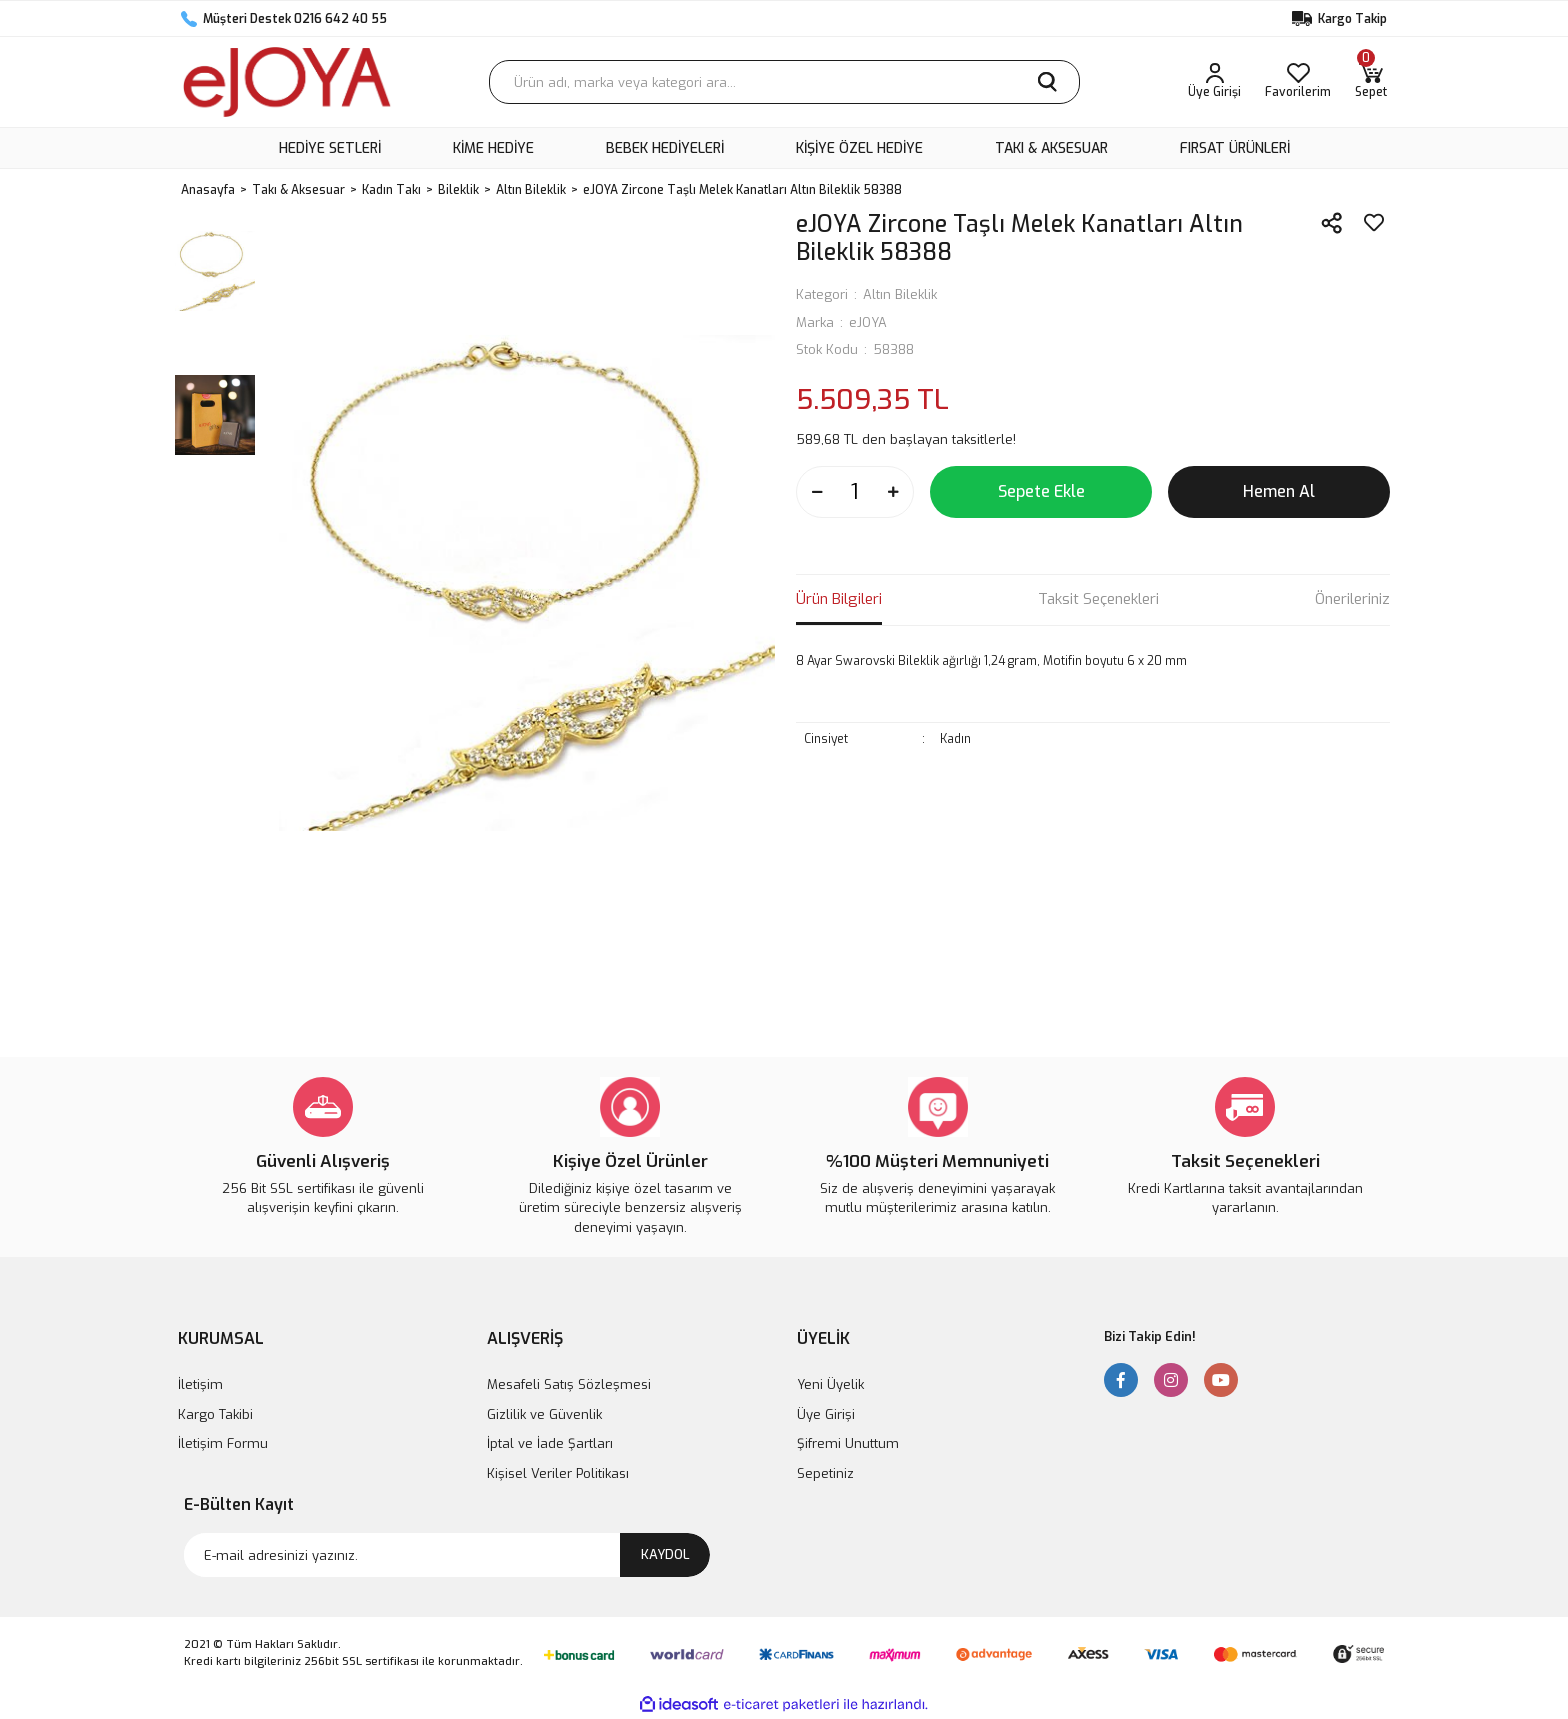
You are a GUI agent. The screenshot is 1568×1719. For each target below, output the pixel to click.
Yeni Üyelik (830, 1384)
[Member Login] (1214, 82)
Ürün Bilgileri (839, 599)
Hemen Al (1279, 491)
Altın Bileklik (900, 294)
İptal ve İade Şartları (550, 1443)
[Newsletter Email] (447, 1555)
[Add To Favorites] (1374, 223)
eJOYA (868, 322)
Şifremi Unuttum (848, 1443)
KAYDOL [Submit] (665, 1554)
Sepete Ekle (1041, 491)
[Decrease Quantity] (817, 492)
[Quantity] (855, 492)
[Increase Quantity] (893, 492)
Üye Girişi (826, 1414)
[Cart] (1371, 82)
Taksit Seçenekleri (1098, 599)
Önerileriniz (1352, 599)
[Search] (784, 82)
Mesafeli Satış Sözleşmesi (569, 1384)
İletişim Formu (223, 1443)
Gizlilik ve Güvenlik (544, 1414)
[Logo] (287, 82)
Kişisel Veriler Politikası (558, 1473)
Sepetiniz (825, 1473)
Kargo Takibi (215, 1414)
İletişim (200, 1384)
